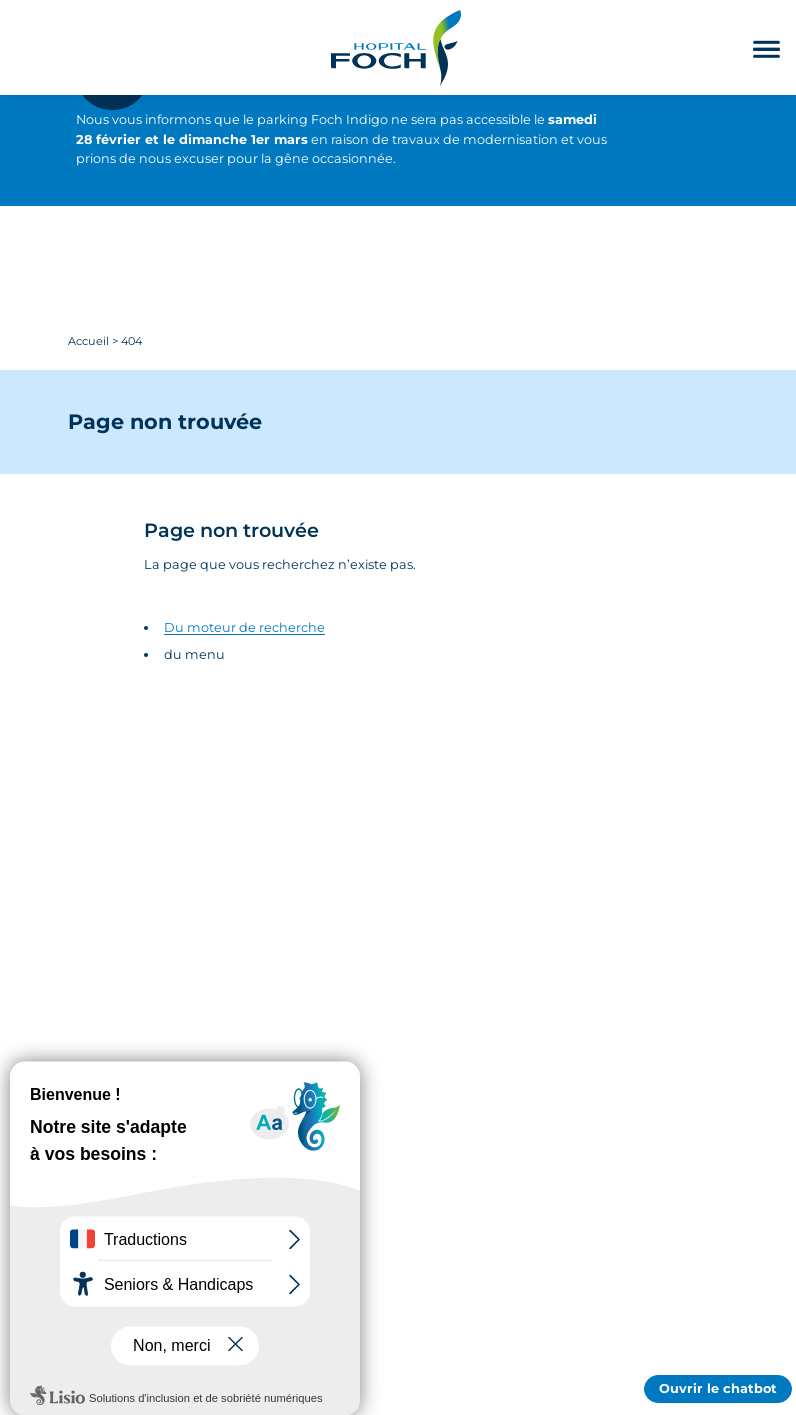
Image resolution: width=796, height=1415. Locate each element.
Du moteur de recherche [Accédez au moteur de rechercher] (244, 627)
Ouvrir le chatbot (718, 1388)
